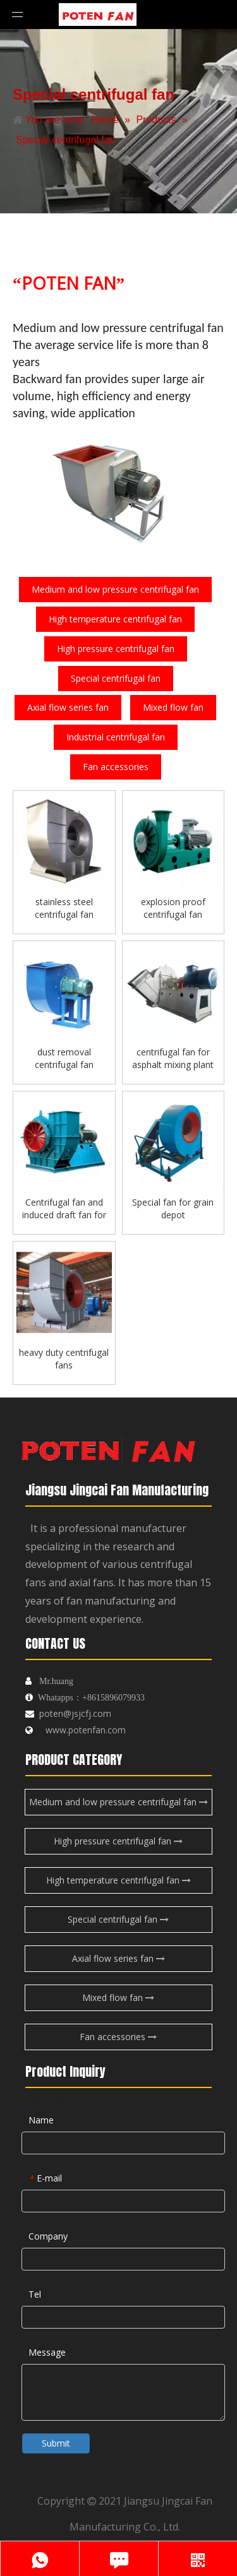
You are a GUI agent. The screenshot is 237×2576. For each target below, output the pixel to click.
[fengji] (118, 491)
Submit (56, 2443)
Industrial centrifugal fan (115, 737)
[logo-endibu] (107, 1447)
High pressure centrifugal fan (115, 649)
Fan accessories (116, 767)
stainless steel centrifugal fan (64, 908)
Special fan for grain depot (173, 1208)
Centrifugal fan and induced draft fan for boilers (64, 1208)
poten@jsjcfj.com (75, 1713)
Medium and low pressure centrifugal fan (115, 589)
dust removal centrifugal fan (64, 1058)
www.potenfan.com (86, 1730)
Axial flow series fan (68, 707)
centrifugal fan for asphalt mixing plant (173, 1058)
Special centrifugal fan (116, 678)
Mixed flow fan (173, 707)
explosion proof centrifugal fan (173, 908)
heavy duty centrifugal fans (64, 1358)
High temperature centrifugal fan (115, 619)
